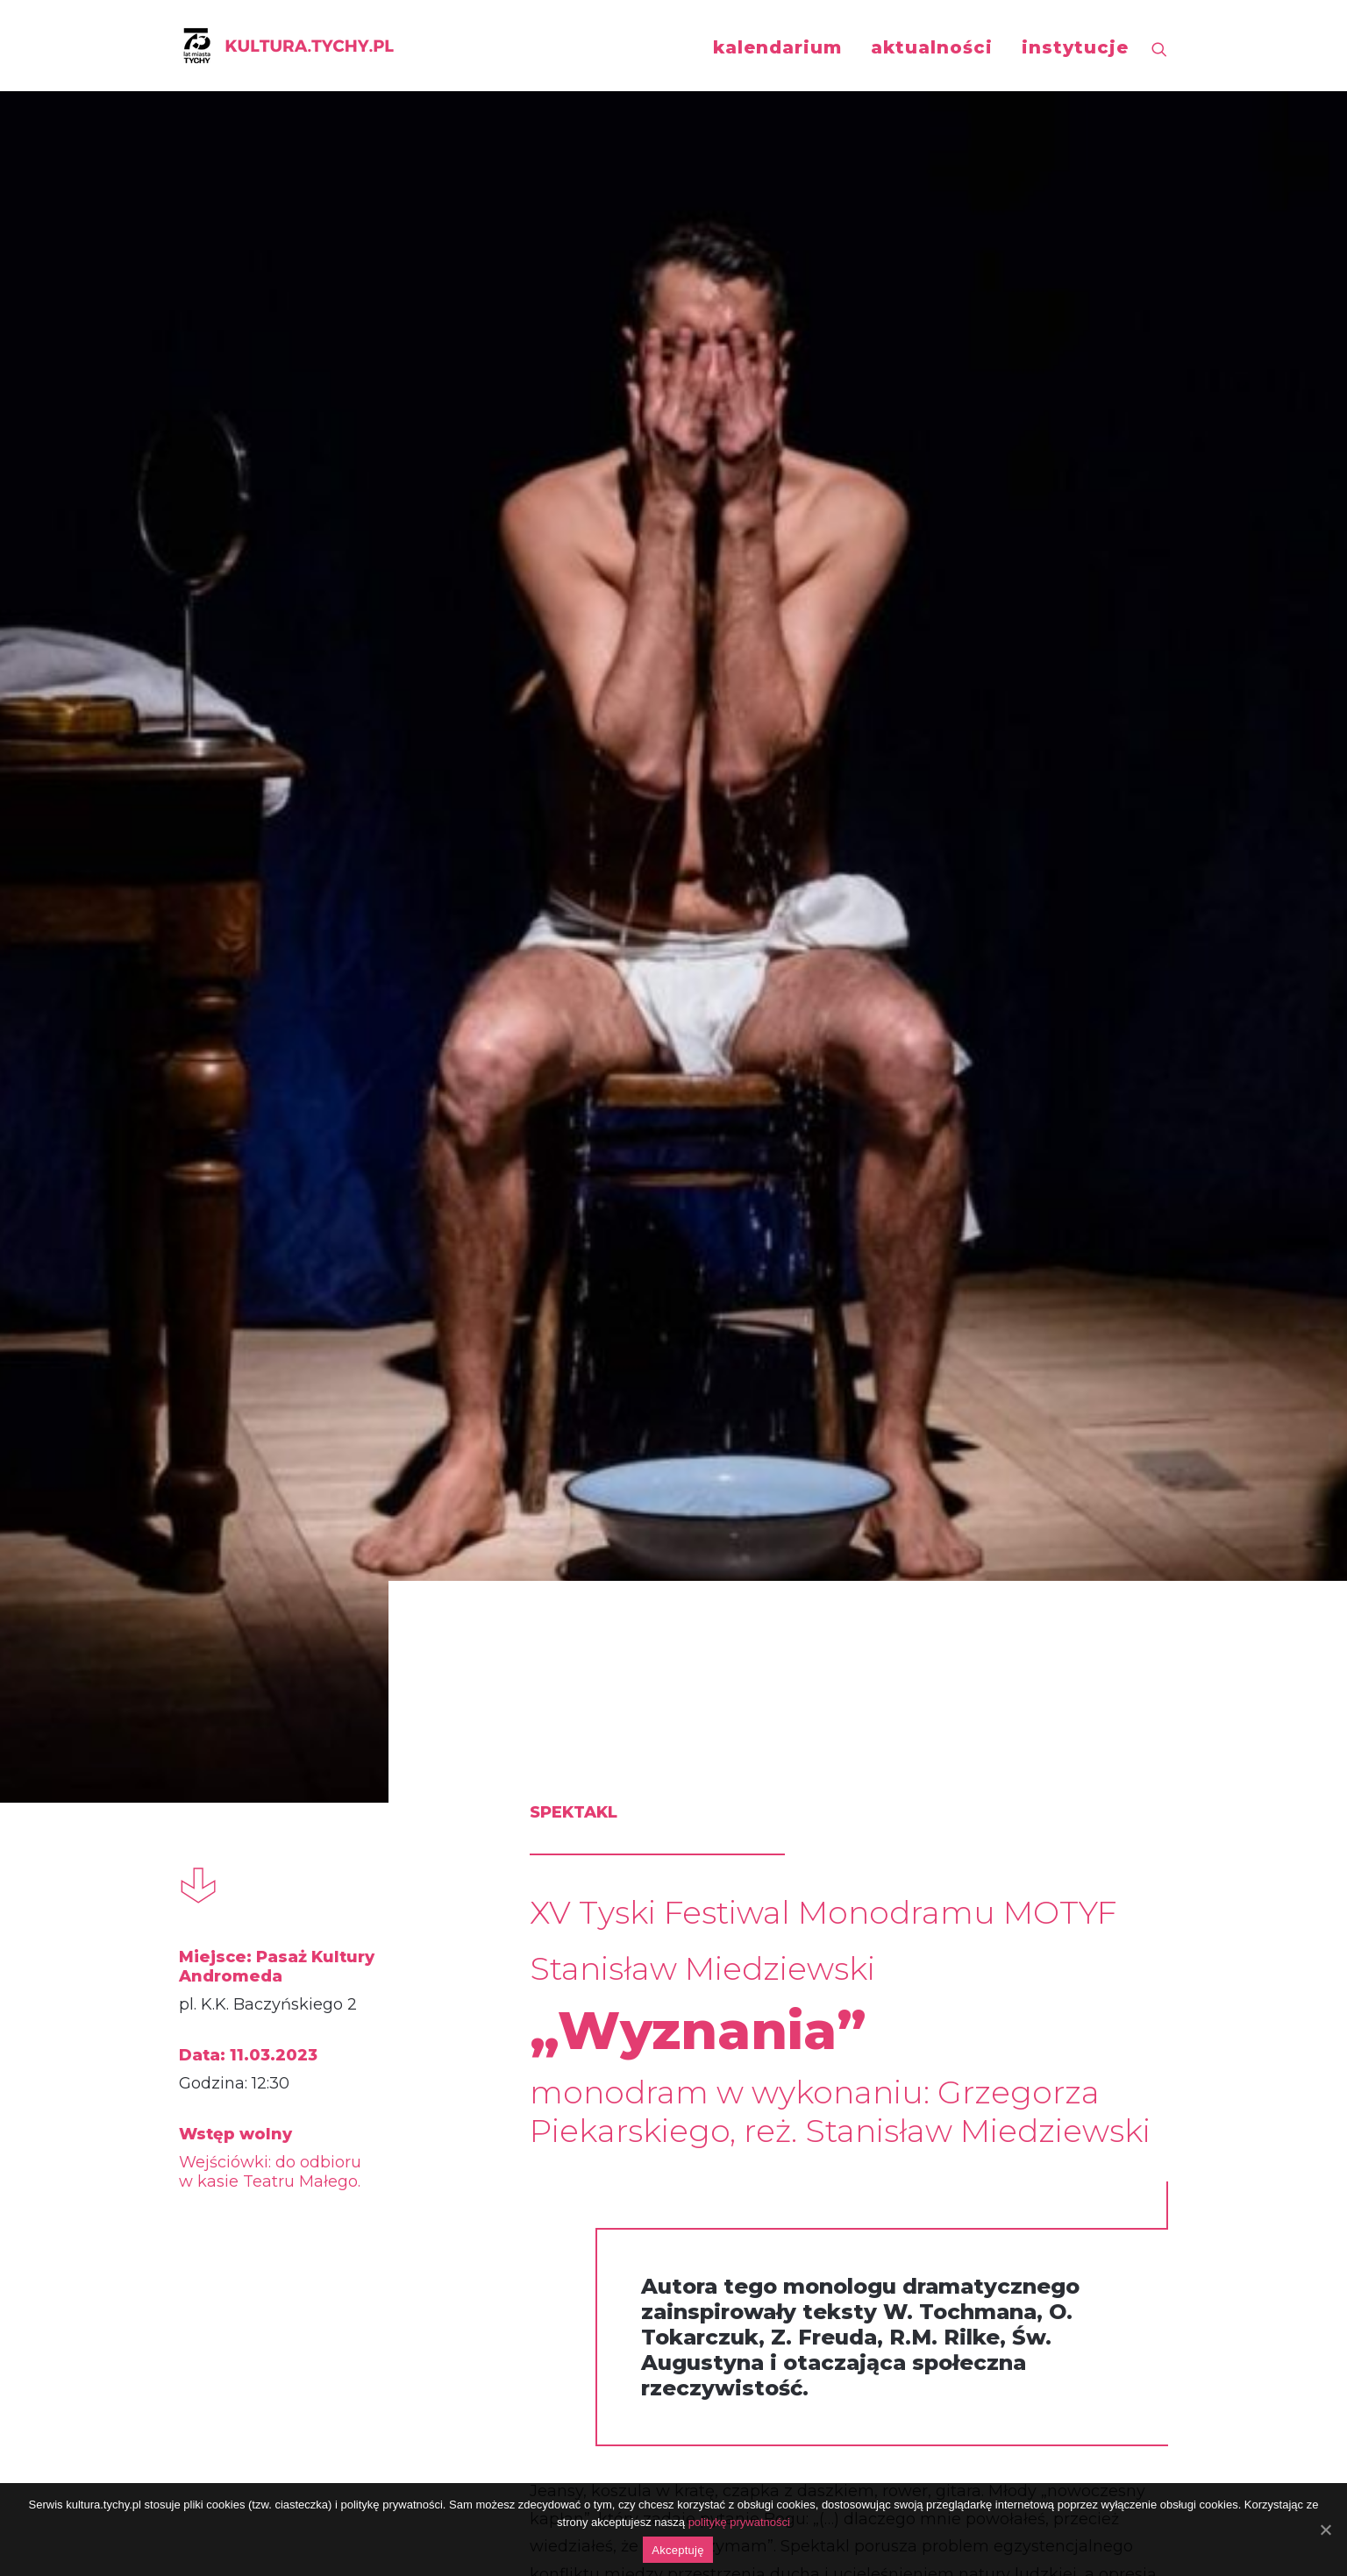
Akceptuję (677, 2550)
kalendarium (777, 47)
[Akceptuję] (1325, 2529)
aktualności (932, 47)
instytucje (1075, 47)
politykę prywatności (739, 2522)
